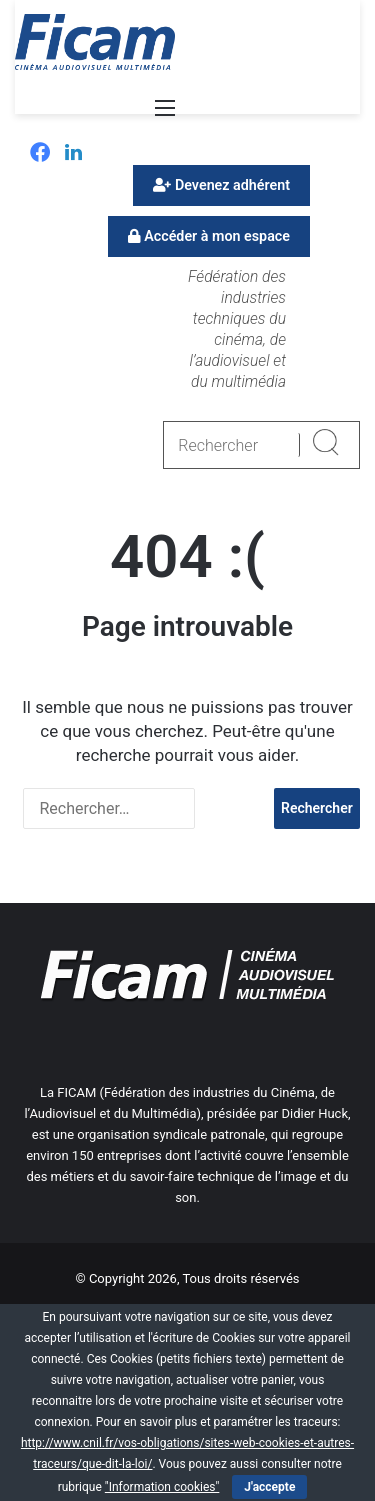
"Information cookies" (162, 1487)
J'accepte (269, 1487)
